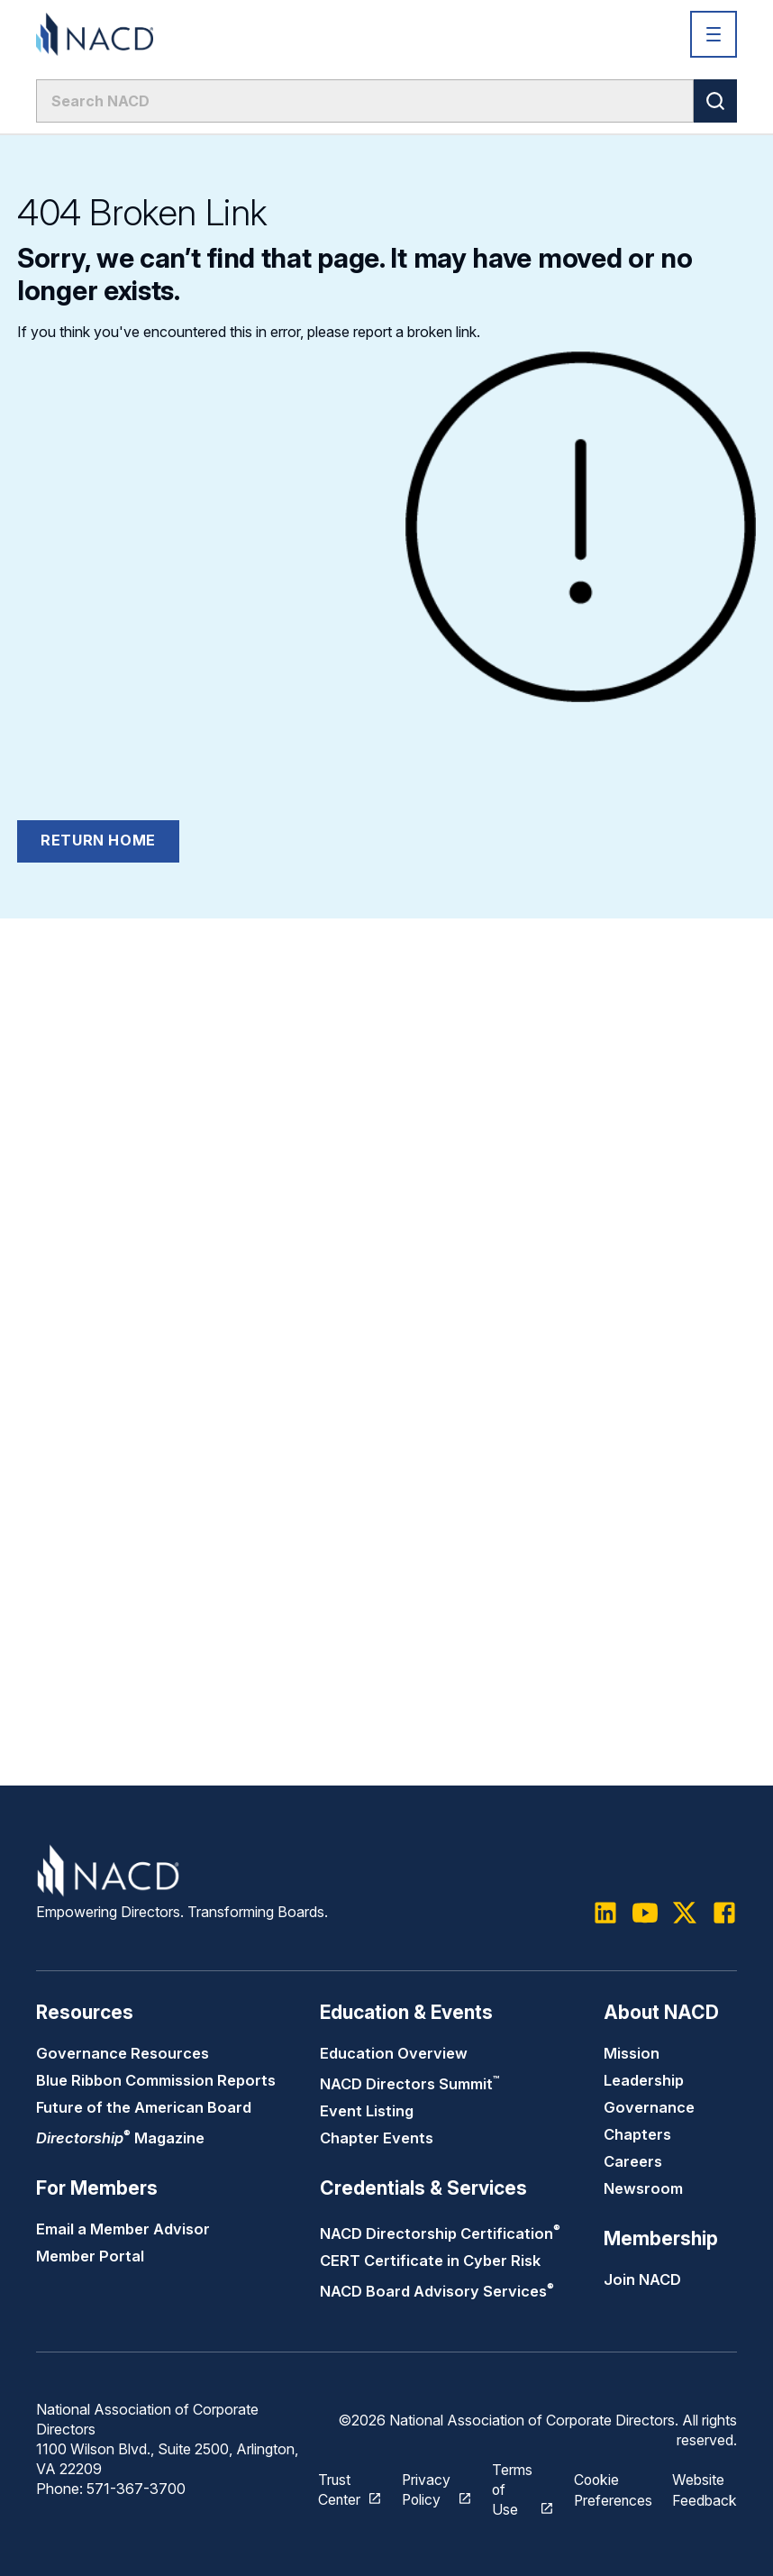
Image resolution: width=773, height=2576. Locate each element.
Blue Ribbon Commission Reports (156, 2082)
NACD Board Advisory (437, 2293)
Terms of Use (511, 2490)
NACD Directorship (440, 2235)
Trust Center (337, 2490)
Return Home (98, 840)
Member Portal (90, 2258)
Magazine (120, 2140)
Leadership (644, 2082)
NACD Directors (409, 2086)
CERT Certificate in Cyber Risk (430, 2262)
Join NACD (642, 2281)
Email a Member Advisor (123, 2231)
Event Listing (367, 2113)
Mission (631, 2055)
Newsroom (643, 2190)
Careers (633, 2163)
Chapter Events (376, 2140)
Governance (649, 2109)
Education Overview (394, 2055)
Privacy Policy (425, 2490)
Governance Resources (122, 2055)
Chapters (637, 2136)
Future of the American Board (143, 2109)
